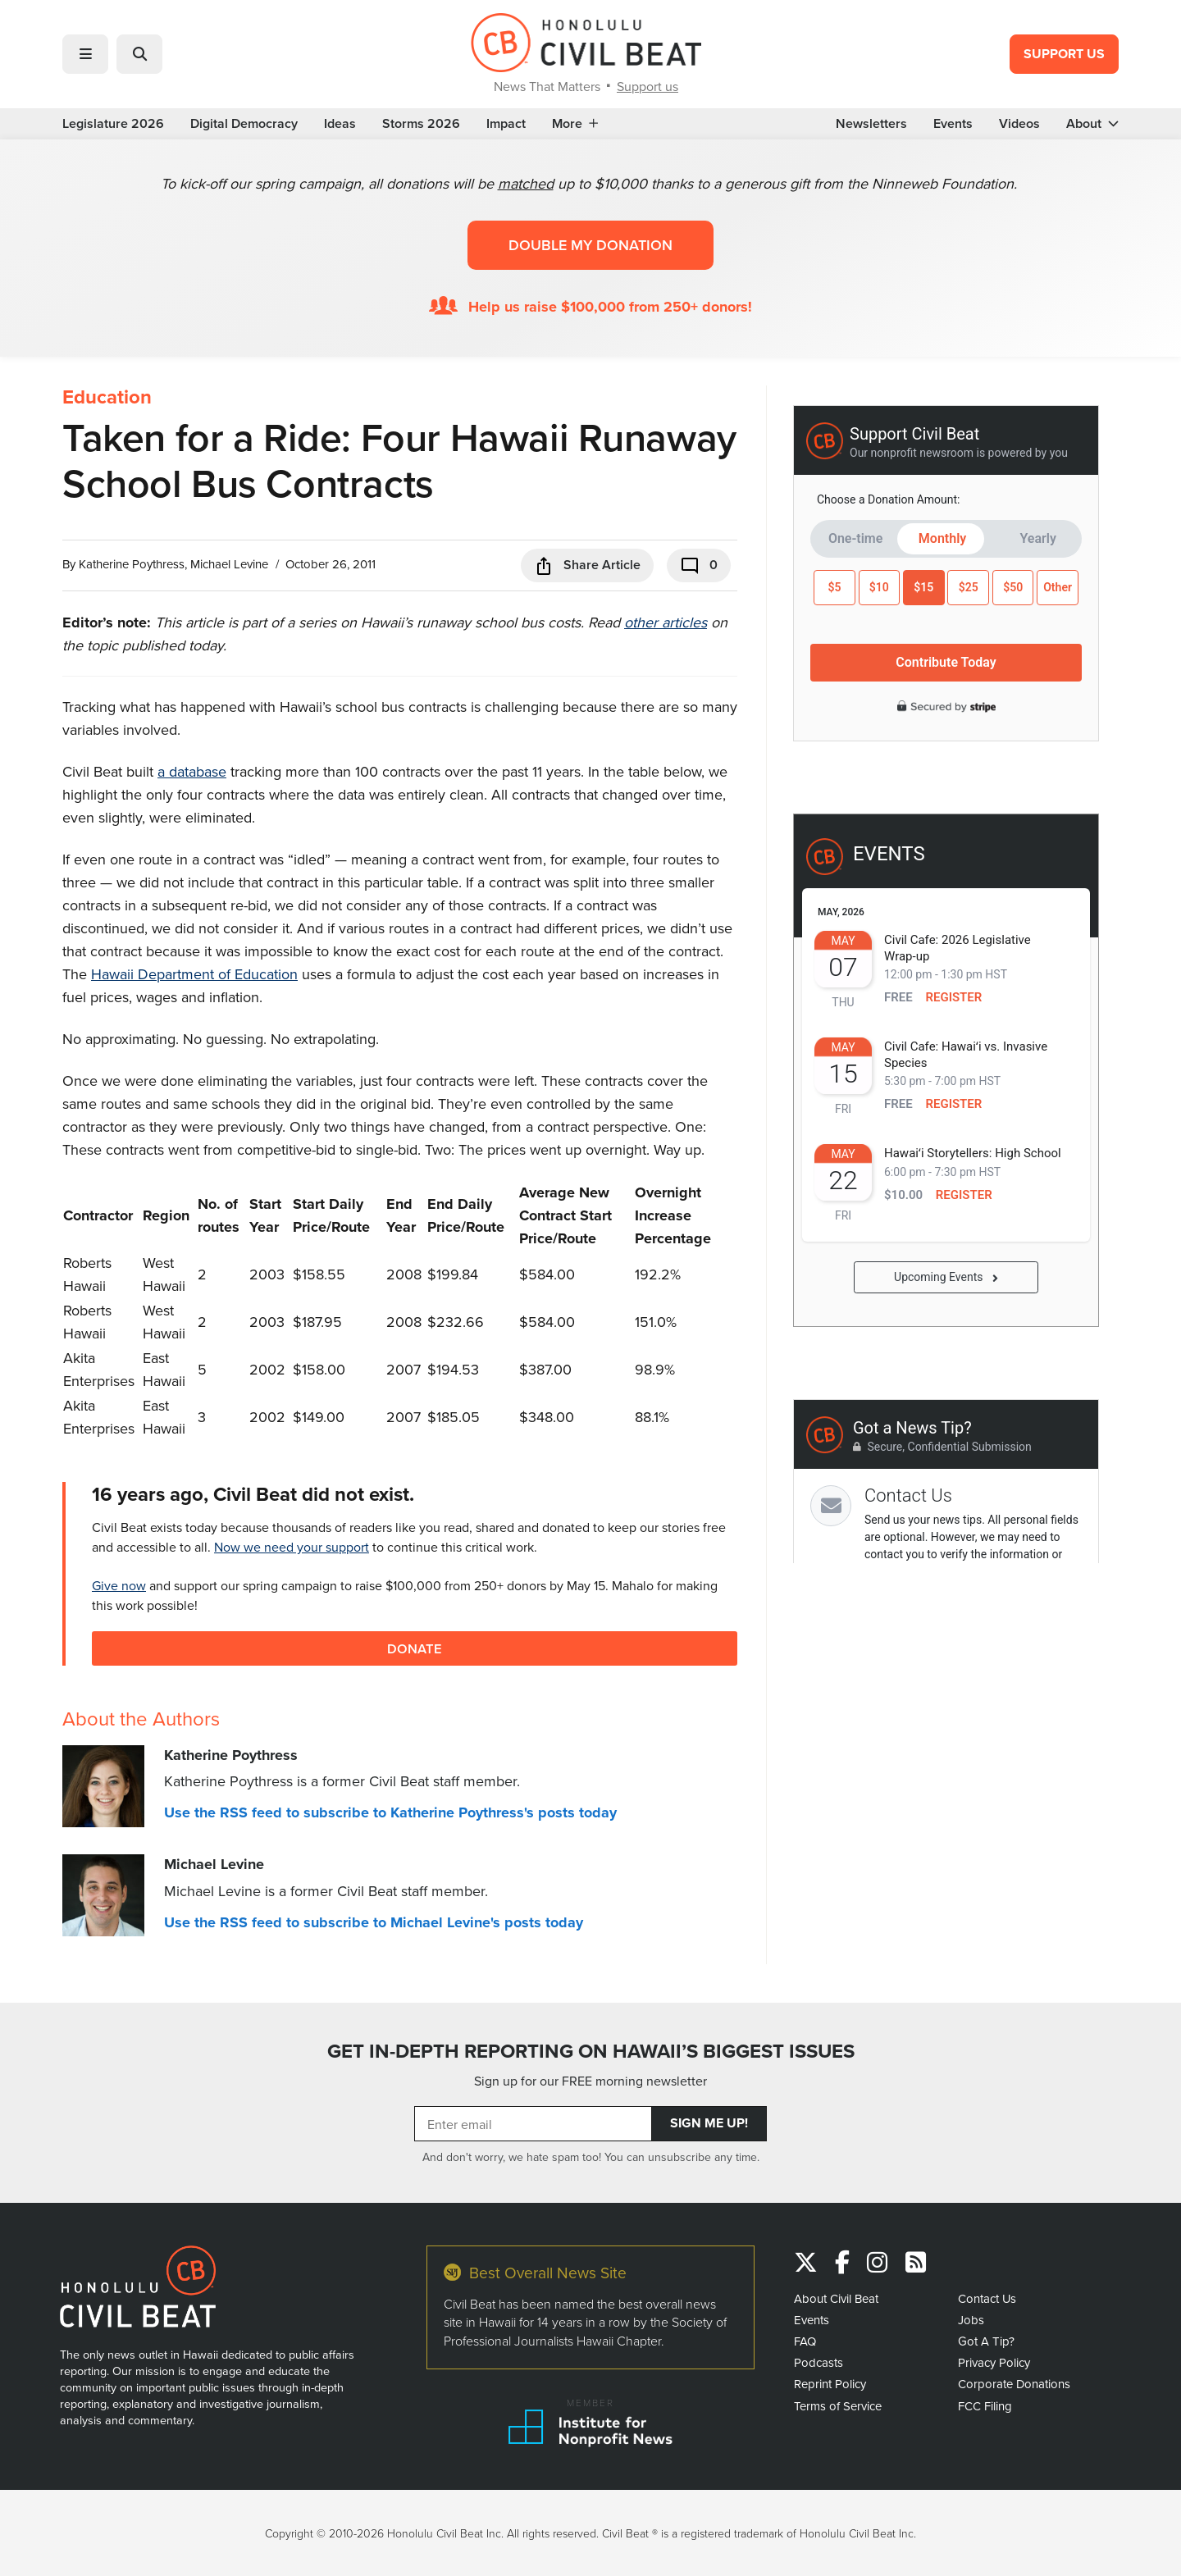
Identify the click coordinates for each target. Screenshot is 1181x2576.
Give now (119, 1585)
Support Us (1064, 53)
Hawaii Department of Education (194, 974)
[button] (85, 54)
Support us (647, 86)
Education (107, 397)
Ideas (340, 124)
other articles (665, 622)
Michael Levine (229, 563)
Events (953, 124)
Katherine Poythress (132, 563)
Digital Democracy (244, 124)
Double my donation (590, 245)
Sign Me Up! (709, 2122)
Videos (1019, 124)
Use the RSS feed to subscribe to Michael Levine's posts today (373, 1922)
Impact (506, 124)
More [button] (575, 124)
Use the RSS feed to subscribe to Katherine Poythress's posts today (390, 1812)
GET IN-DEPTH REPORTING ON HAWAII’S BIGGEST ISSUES (591, 2051)
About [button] (1092, 124)
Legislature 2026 (113, 124)
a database (191, 771)
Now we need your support (291, 1547)
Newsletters (871, 124)
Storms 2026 (421, 124)
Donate (414, 1648)
